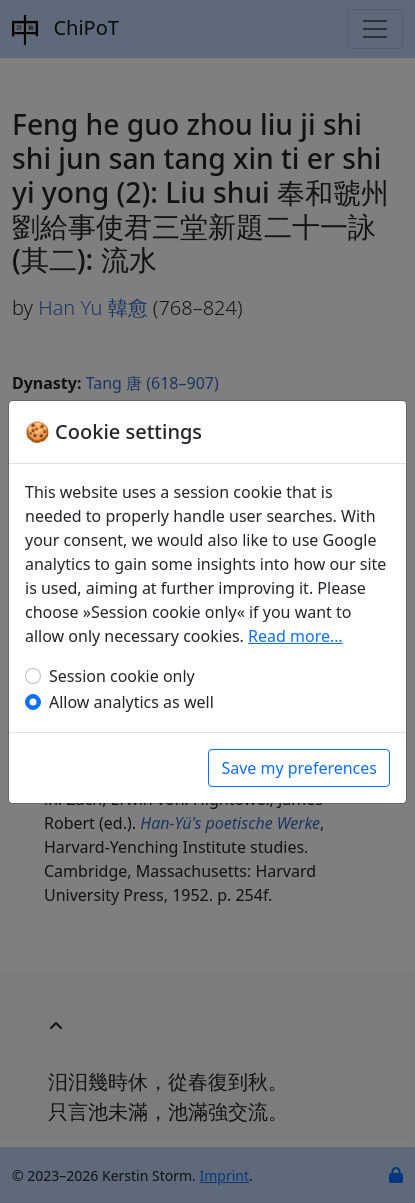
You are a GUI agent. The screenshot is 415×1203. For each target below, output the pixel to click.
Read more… (295, 636)
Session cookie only (122, 676)
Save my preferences (299, 768)
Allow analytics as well (131, 702)
